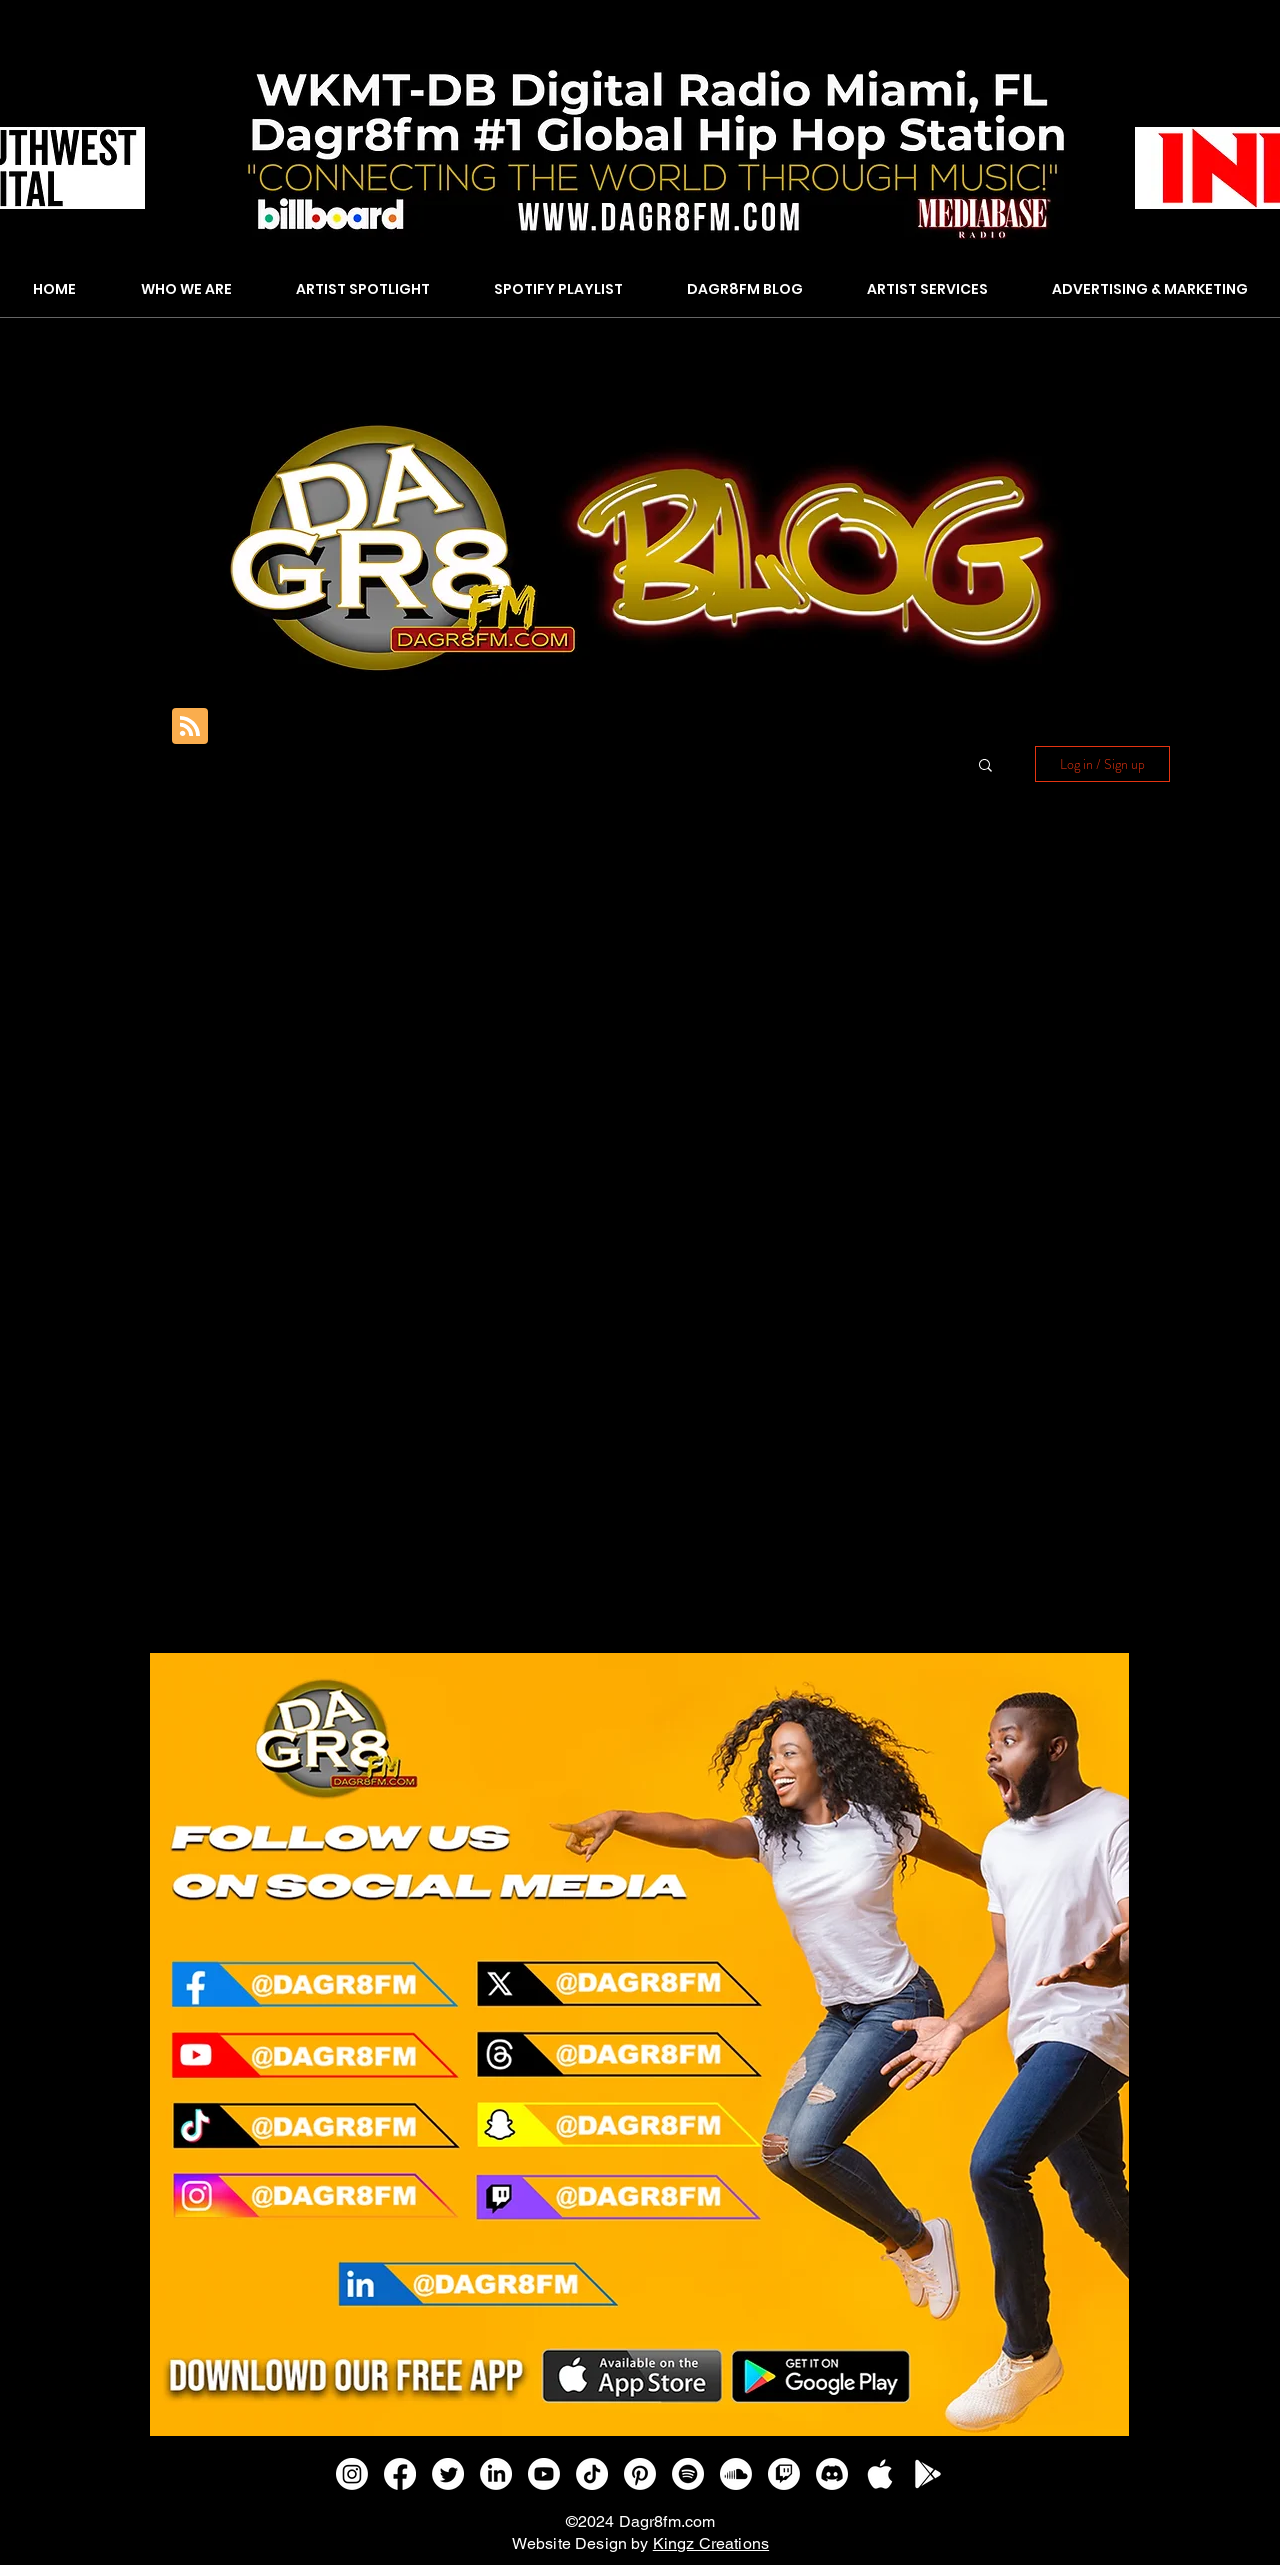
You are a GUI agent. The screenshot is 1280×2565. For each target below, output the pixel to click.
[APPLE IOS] (880, 2474)
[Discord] (832, 2474)
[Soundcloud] (736, 2474)
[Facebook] (400, 2474)
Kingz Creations (711, 2543)
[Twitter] (448, 2474)
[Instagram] (352, 2474)
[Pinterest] (640, 2474)
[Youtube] (544, 2474)
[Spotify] (688, 2474)
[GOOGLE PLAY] (928, 2474)
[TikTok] (592, 2474)
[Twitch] (784, 2474)
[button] (985, 766)
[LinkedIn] (496, 2474)
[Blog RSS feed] (190, 727)
